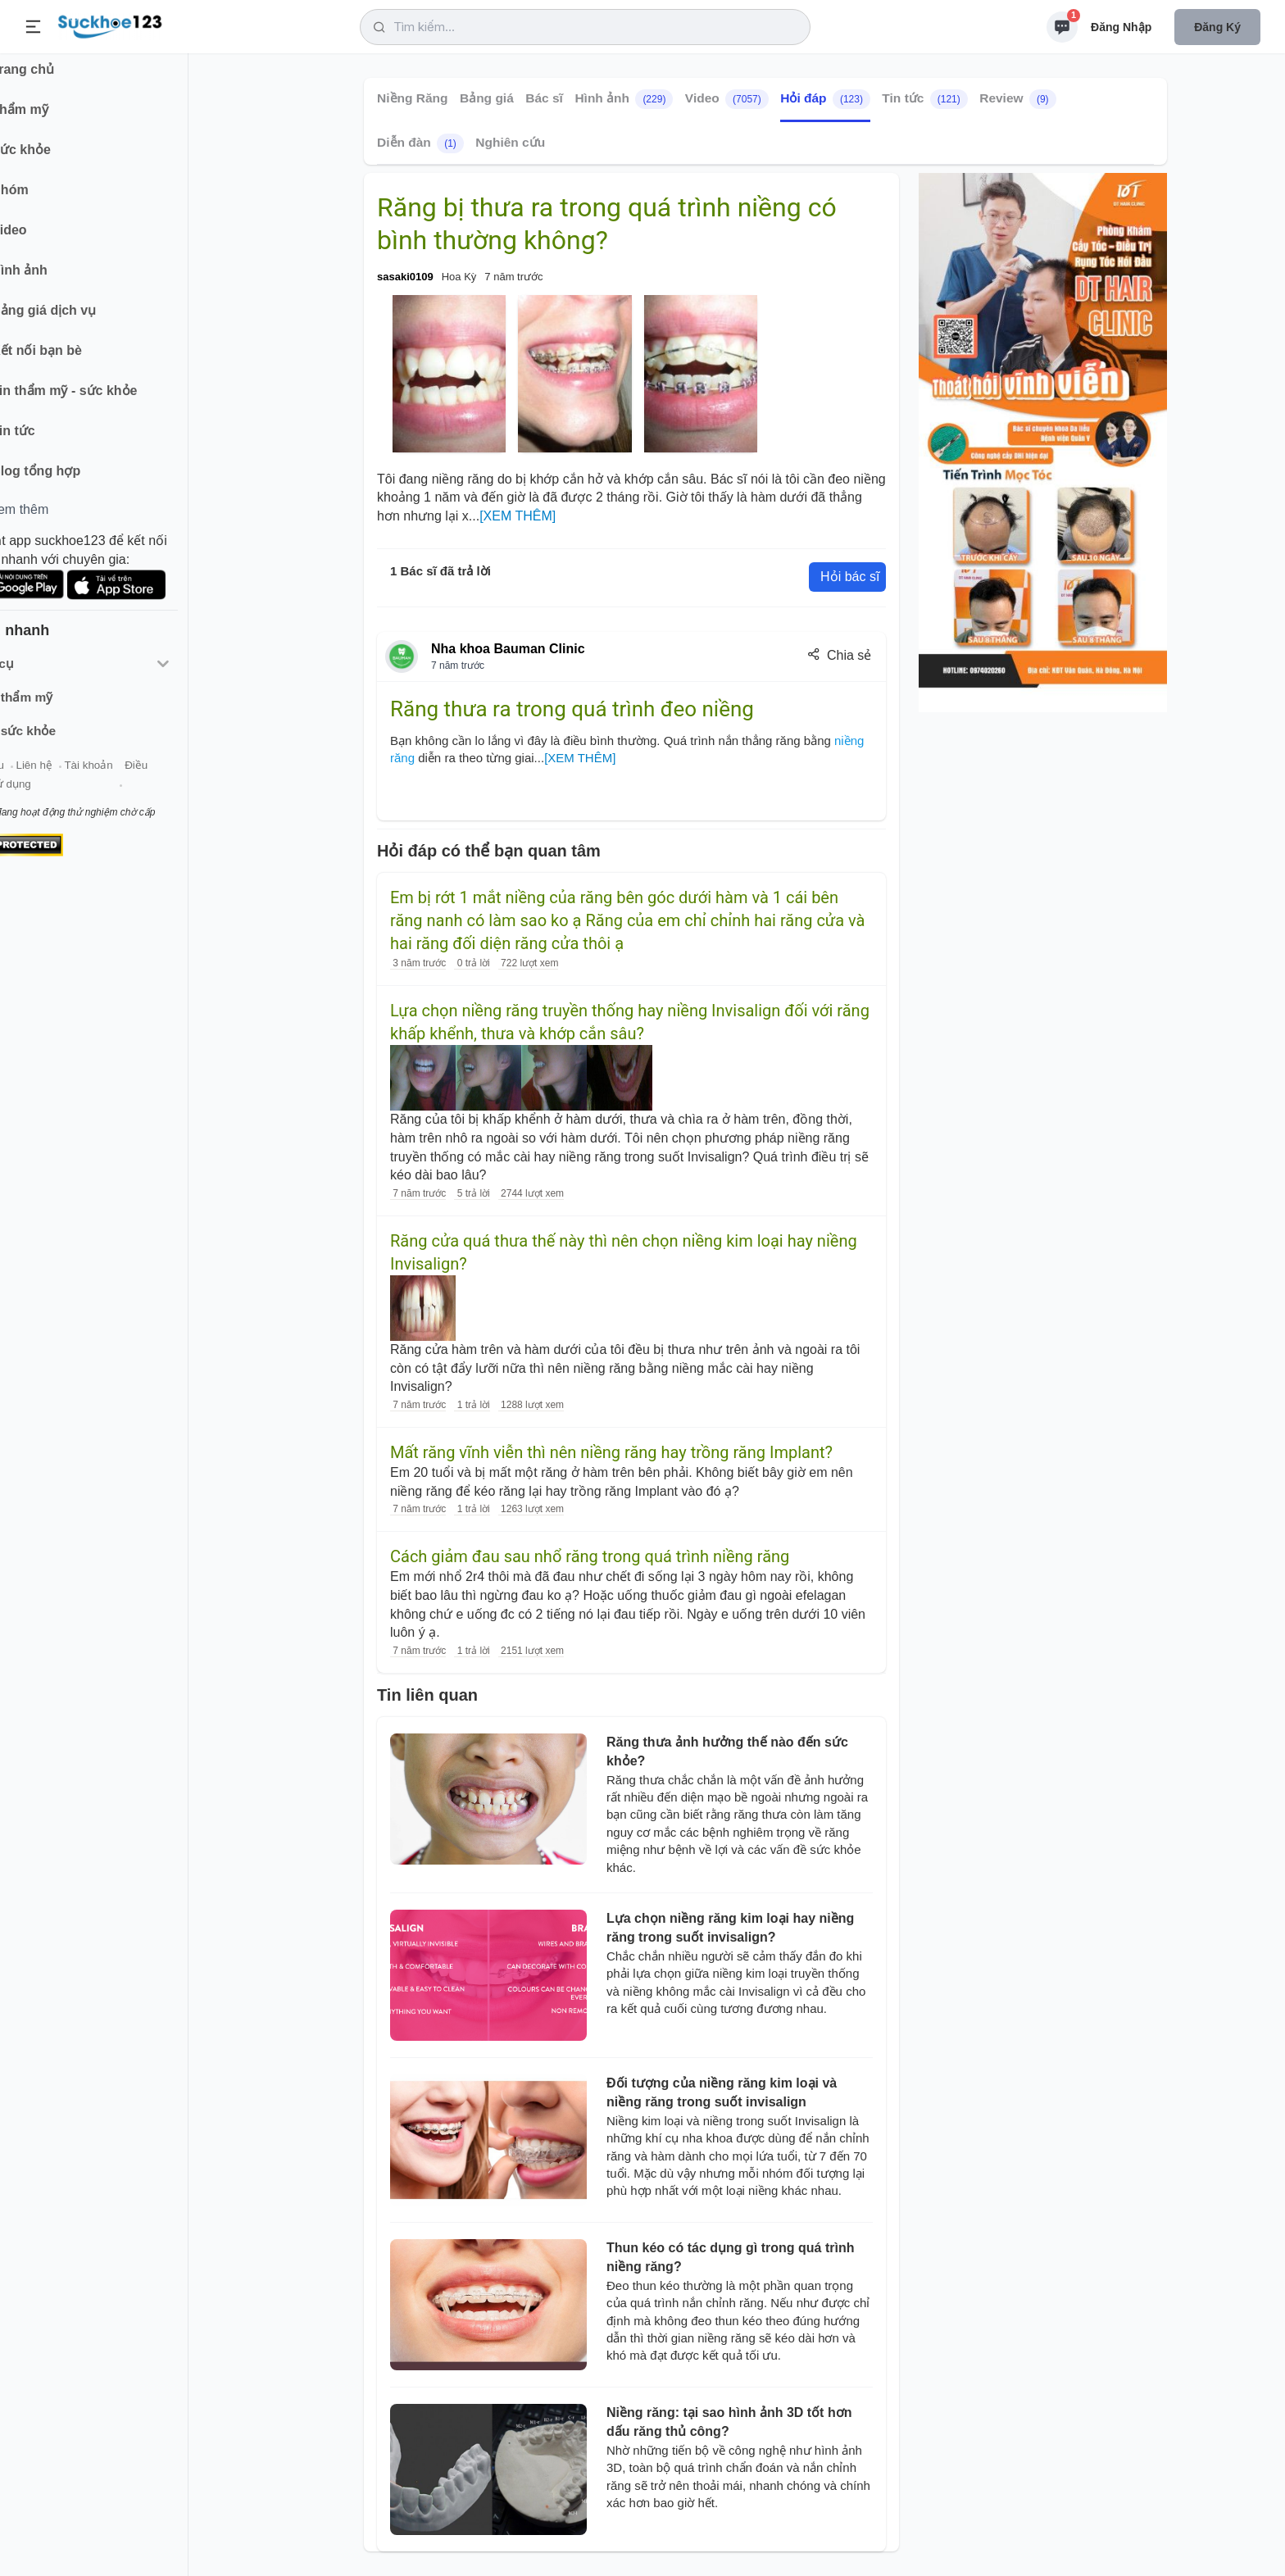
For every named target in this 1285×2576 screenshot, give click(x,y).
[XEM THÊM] (517, 516)
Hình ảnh (623, 99)
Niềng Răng (412, 98)
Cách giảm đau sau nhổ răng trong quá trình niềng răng (589, 1556)
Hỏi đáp (825, 99)
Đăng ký (1217, 27)
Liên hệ (91, 777)
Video (727, 99)
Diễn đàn (420, 143)
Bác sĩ (544, 98)
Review (1017, 99)
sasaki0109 (405, 276)
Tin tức (924, 99)
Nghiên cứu (510, 142)
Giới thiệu (37, 777)
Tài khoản (145, 777)
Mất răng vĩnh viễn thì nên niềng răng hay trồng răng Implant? (611, 1452)
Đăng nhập (1121, 27)
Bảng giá (487, 98)
